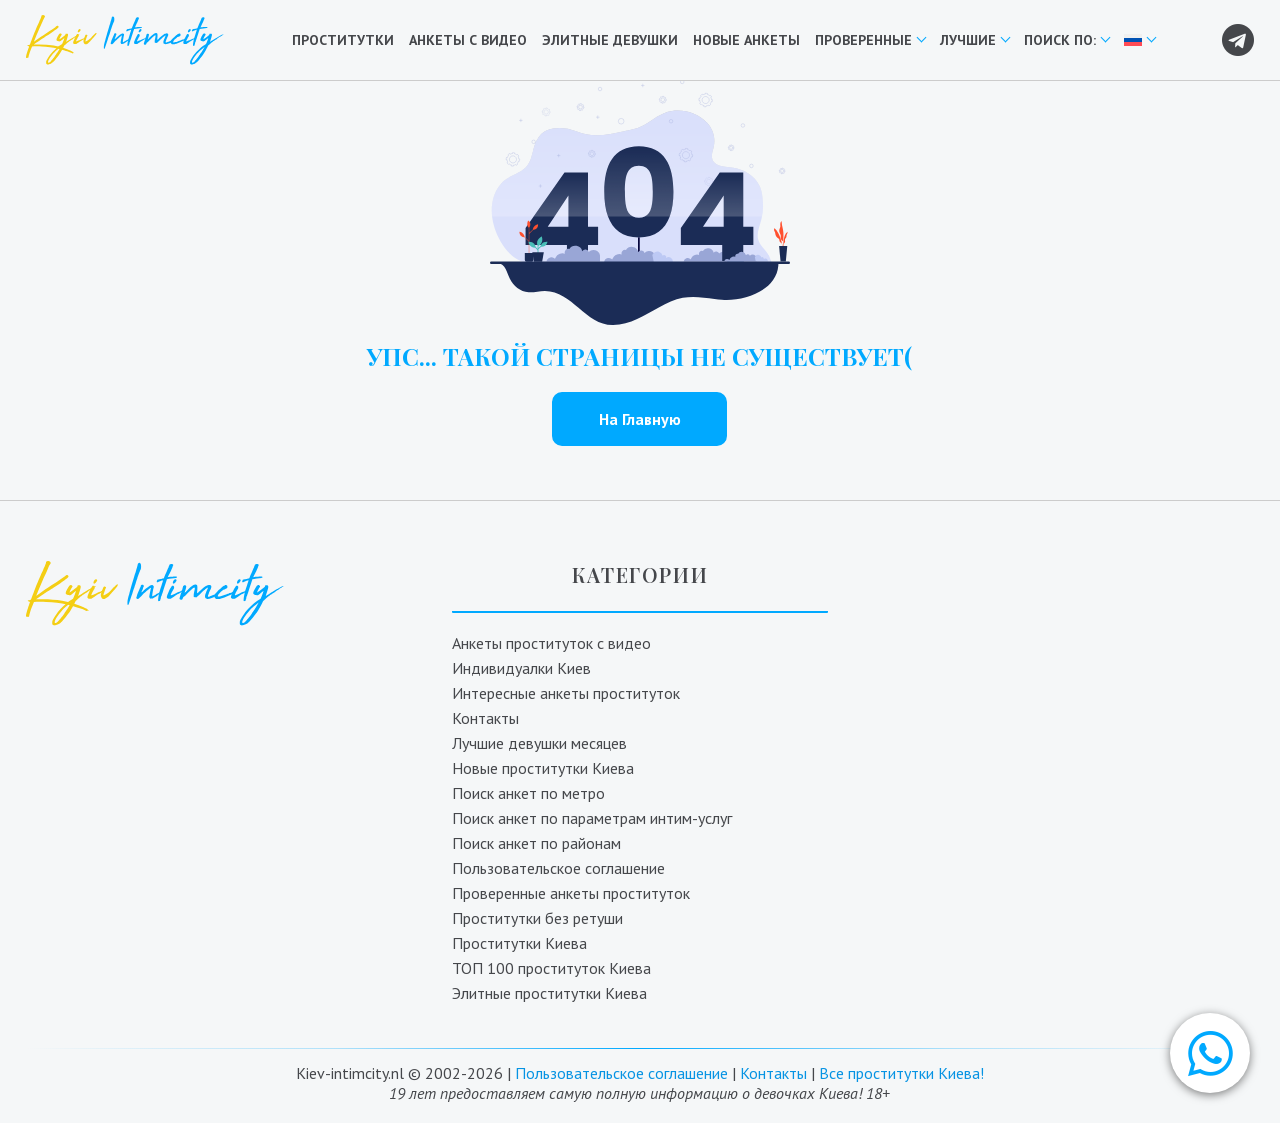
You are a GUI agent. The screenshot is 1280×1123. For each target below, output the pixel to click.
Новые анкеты (746, 40)
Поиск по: (1060, 40)
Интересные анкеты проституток (566, 693)
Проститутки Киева (519, 943)
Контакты (485, 718)
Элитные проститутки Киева (549, 993)
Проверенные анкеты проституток (571, 893)
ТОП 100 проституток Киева (551, 968)
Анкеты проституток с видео (551, 643)
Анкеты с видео (468, 40)
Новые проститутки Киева (543, 768)
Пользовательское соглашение (558, 868)
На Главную (640, 419)
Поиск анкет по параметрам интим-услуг (592, 818)
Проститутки (343, 40)
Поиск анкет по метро (528, 793)
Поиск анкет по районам (536, 843)
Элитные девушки (610, 40)
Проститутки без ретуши (537, 918)
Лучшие (968, 40)
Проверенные (863, 40)
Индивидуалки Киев (521, 668)
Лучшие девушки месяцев (539, 743)
